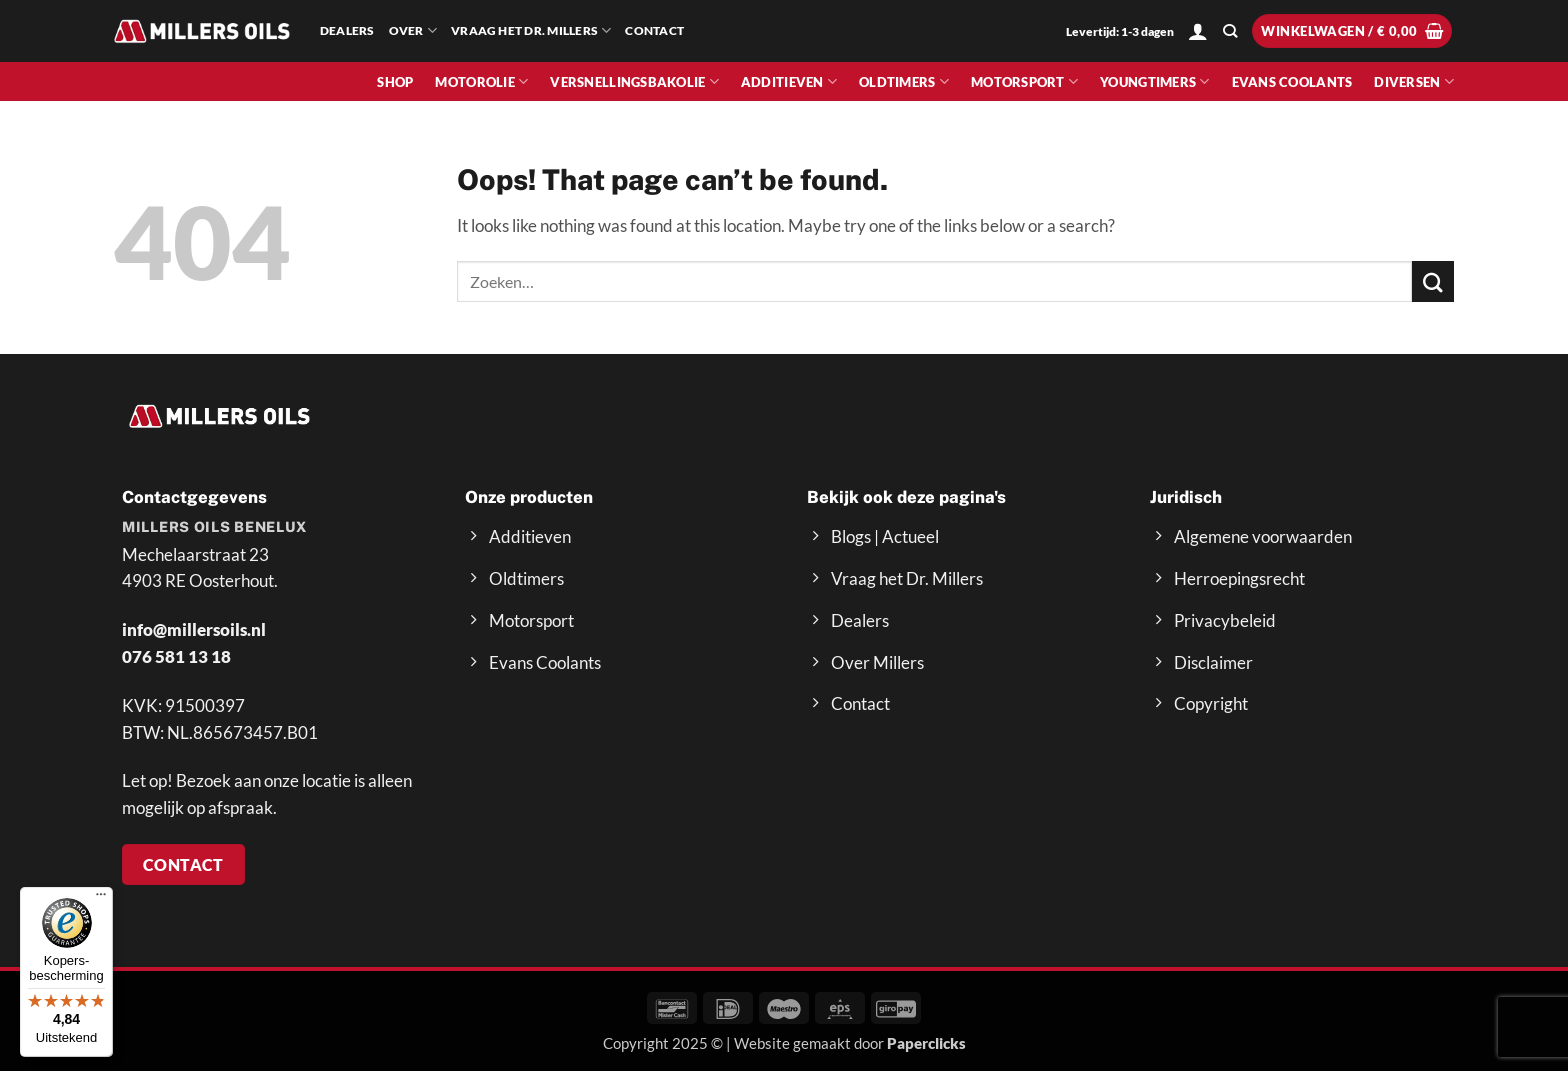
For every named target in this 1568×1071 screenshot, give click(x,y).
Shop (395, 82)
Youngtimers (1154, 81)
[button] (1198, 31)
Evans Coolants (1292, 82)
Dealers (347, 30)
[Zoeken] (1230, 31)
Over (413, 30)
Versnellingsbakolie (634, 81)
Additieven (789, 81)
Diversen (1414, 81)
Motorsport (1024, 81)
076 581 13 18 (176, 656)
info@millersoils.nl (194, 629)
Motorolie (481, 81)
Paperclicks (926, 1043)
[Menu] (101, 899)
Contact (654, 30)
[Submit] (1433, 281)
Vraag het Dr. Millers (531, 30)
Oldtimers (904, 81)
